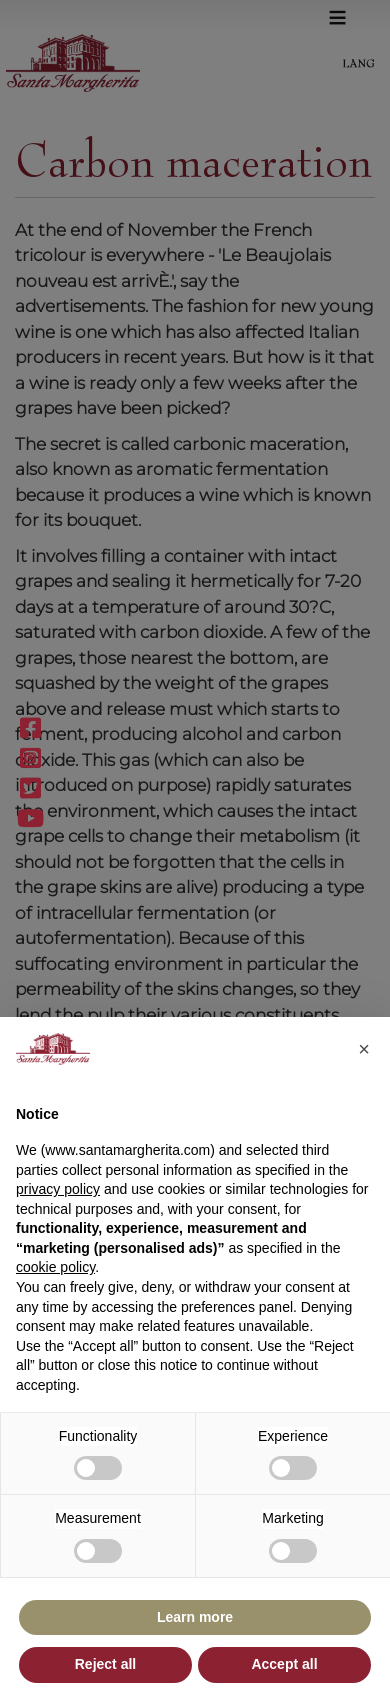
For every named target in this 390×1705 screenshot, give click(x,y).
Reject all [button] (105, 1664)
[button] (364, 1049)
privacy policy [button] (58, 1189)
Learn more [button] (195, 1617)
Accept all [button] (284, 1664)
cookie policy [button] (55, 1267)
